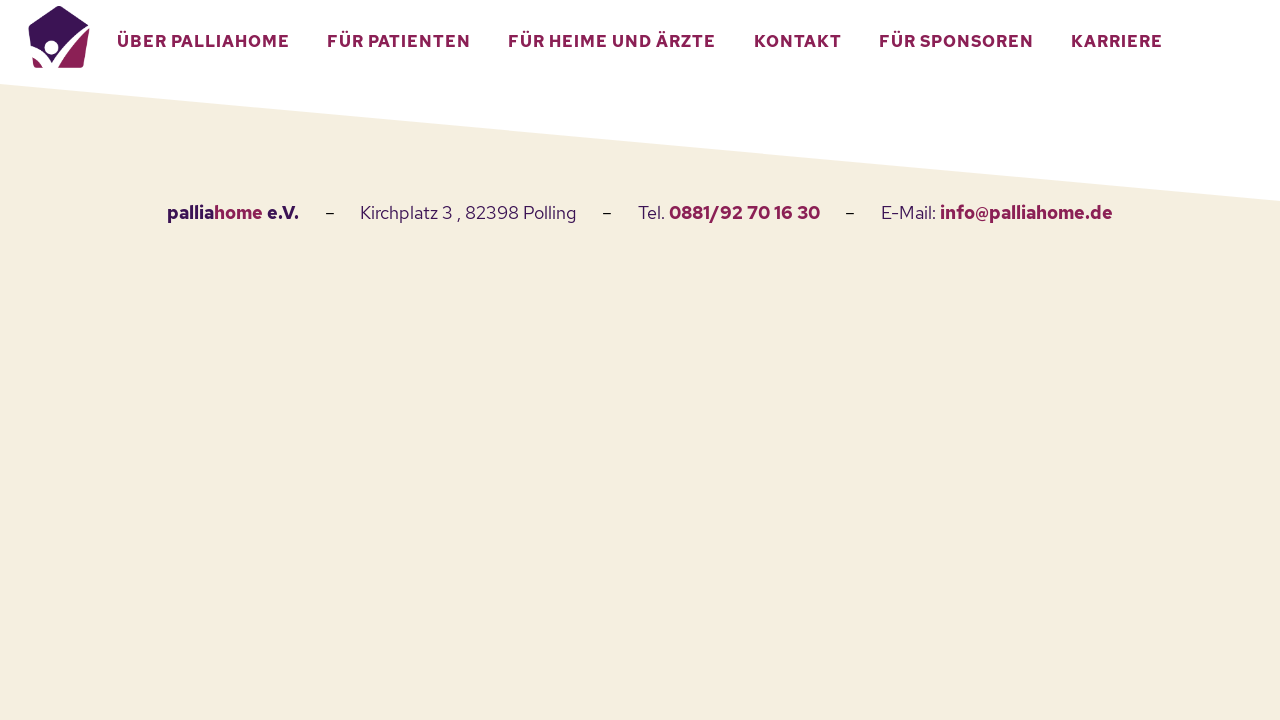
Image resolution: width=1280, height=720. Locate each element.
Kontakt (798, 41)
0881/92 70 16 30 (744, 212)
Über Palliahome (203, 41)
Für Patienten (399, 41)
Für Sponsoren (956, 41)
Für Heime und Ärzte (612, 41)
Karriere (1117, 41)
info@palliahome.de (1026, 212)
